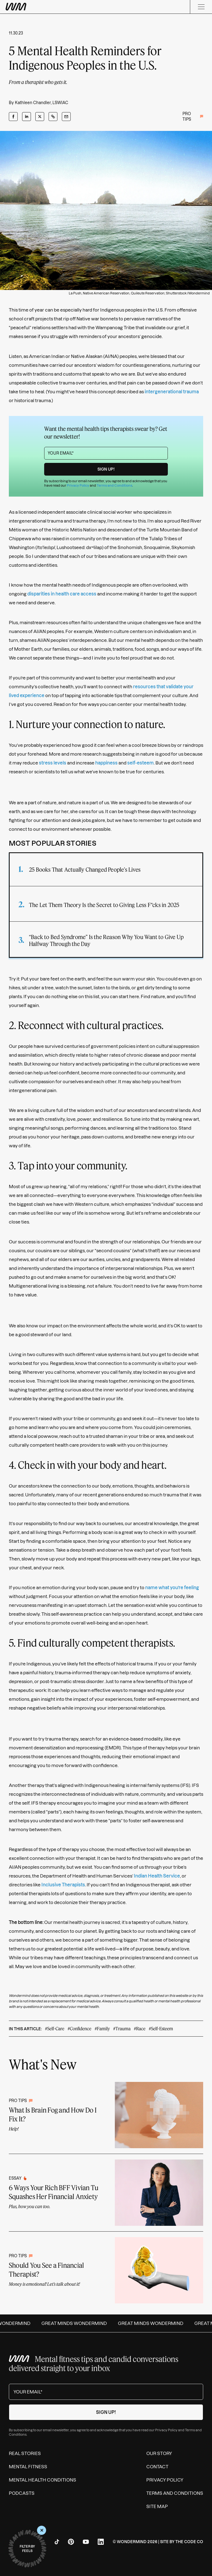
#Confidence (79, 2028)
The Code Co (189, 2542)
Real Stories (25, 2453)
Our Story (159, 2453)
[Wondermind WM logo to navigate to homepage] (44, 7)
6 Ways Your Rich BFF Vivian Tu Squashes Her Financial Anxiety (53, 2192)
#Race (139, 2028)
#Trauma (122, 2028)
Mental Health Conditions (42, 2479)
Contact (157, 2466)
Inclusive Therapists (63, 1884)
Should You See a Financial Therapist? (46, 2269)
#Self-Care (54, 2028)
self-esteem (140, 762)
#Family (102, 2028)
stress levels (52, 762)
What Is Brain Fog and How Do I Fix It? (53, 2114)
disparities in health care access (61, 593)
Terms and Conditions (114, 485)
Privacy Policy (78, 485)
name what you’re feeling (172, 1587)
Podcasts (22, 2493)
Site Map (157, 2506)
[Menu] (201, 7)
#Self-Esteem (161, 2028)
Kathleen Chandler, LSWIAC (41, 103)
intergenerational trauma (172, 391)
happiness (106, 762)
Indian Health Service (157, 1875)
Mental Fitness (28, 2466)
